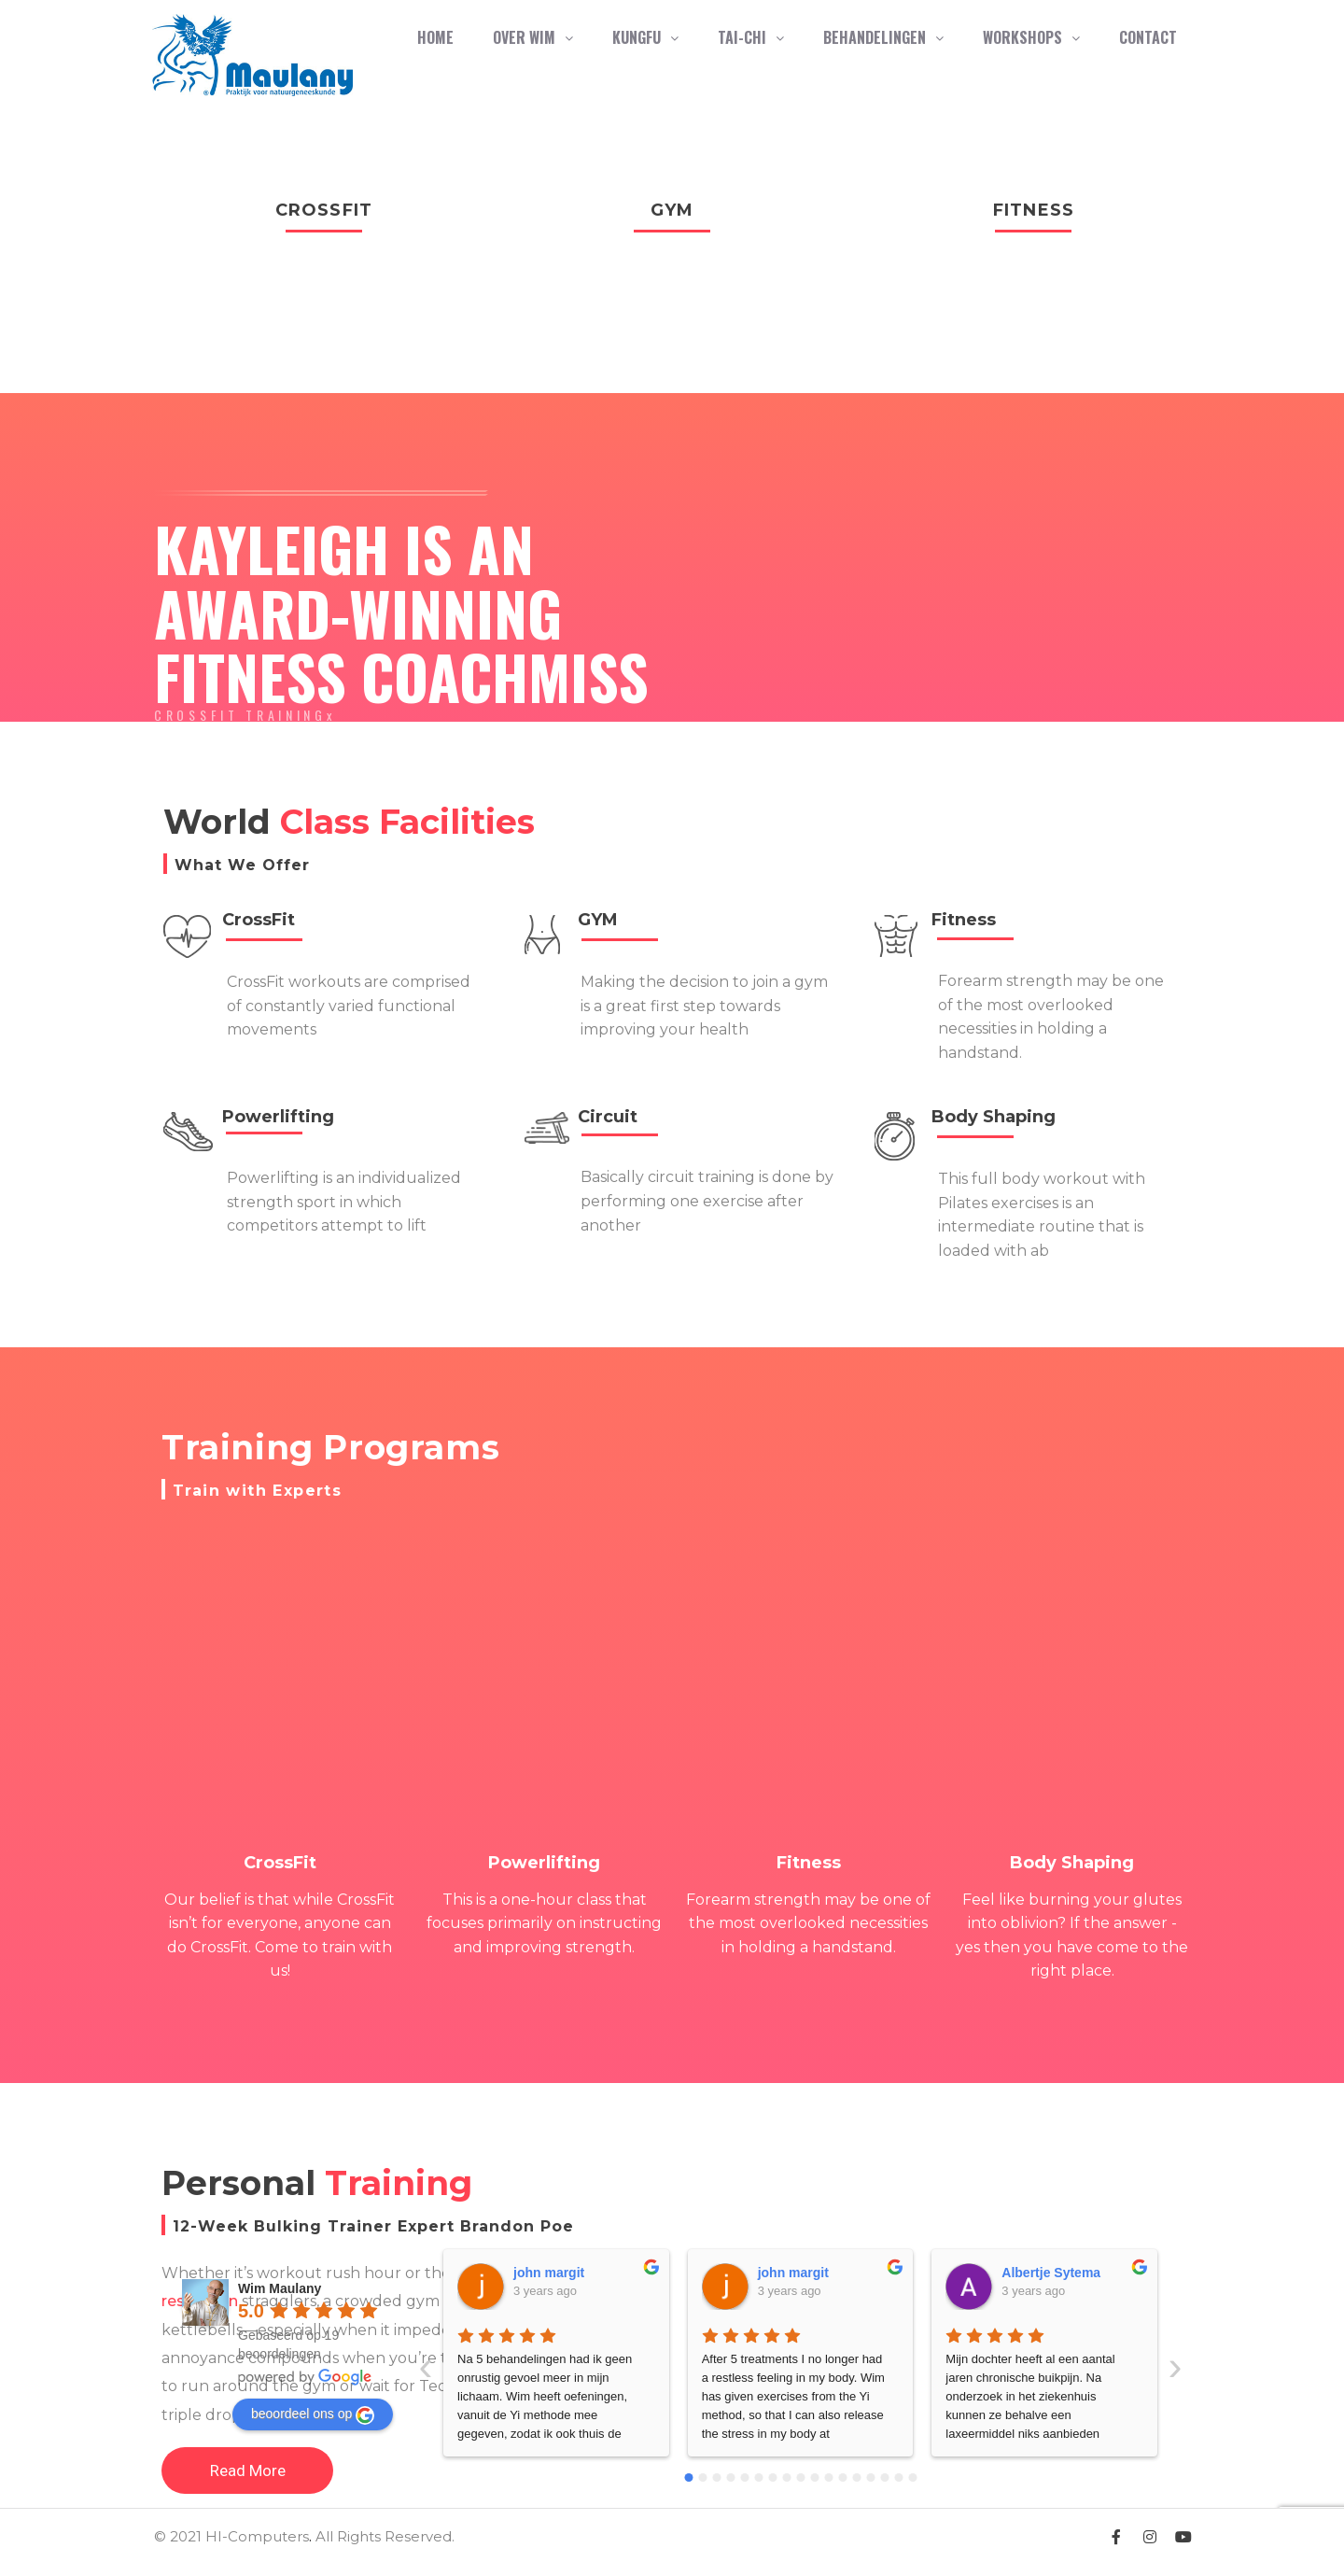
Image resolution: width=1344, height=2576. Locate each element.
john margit (549, 2272)
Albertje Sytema (807, 2272)
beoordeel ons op (312, 2415)
